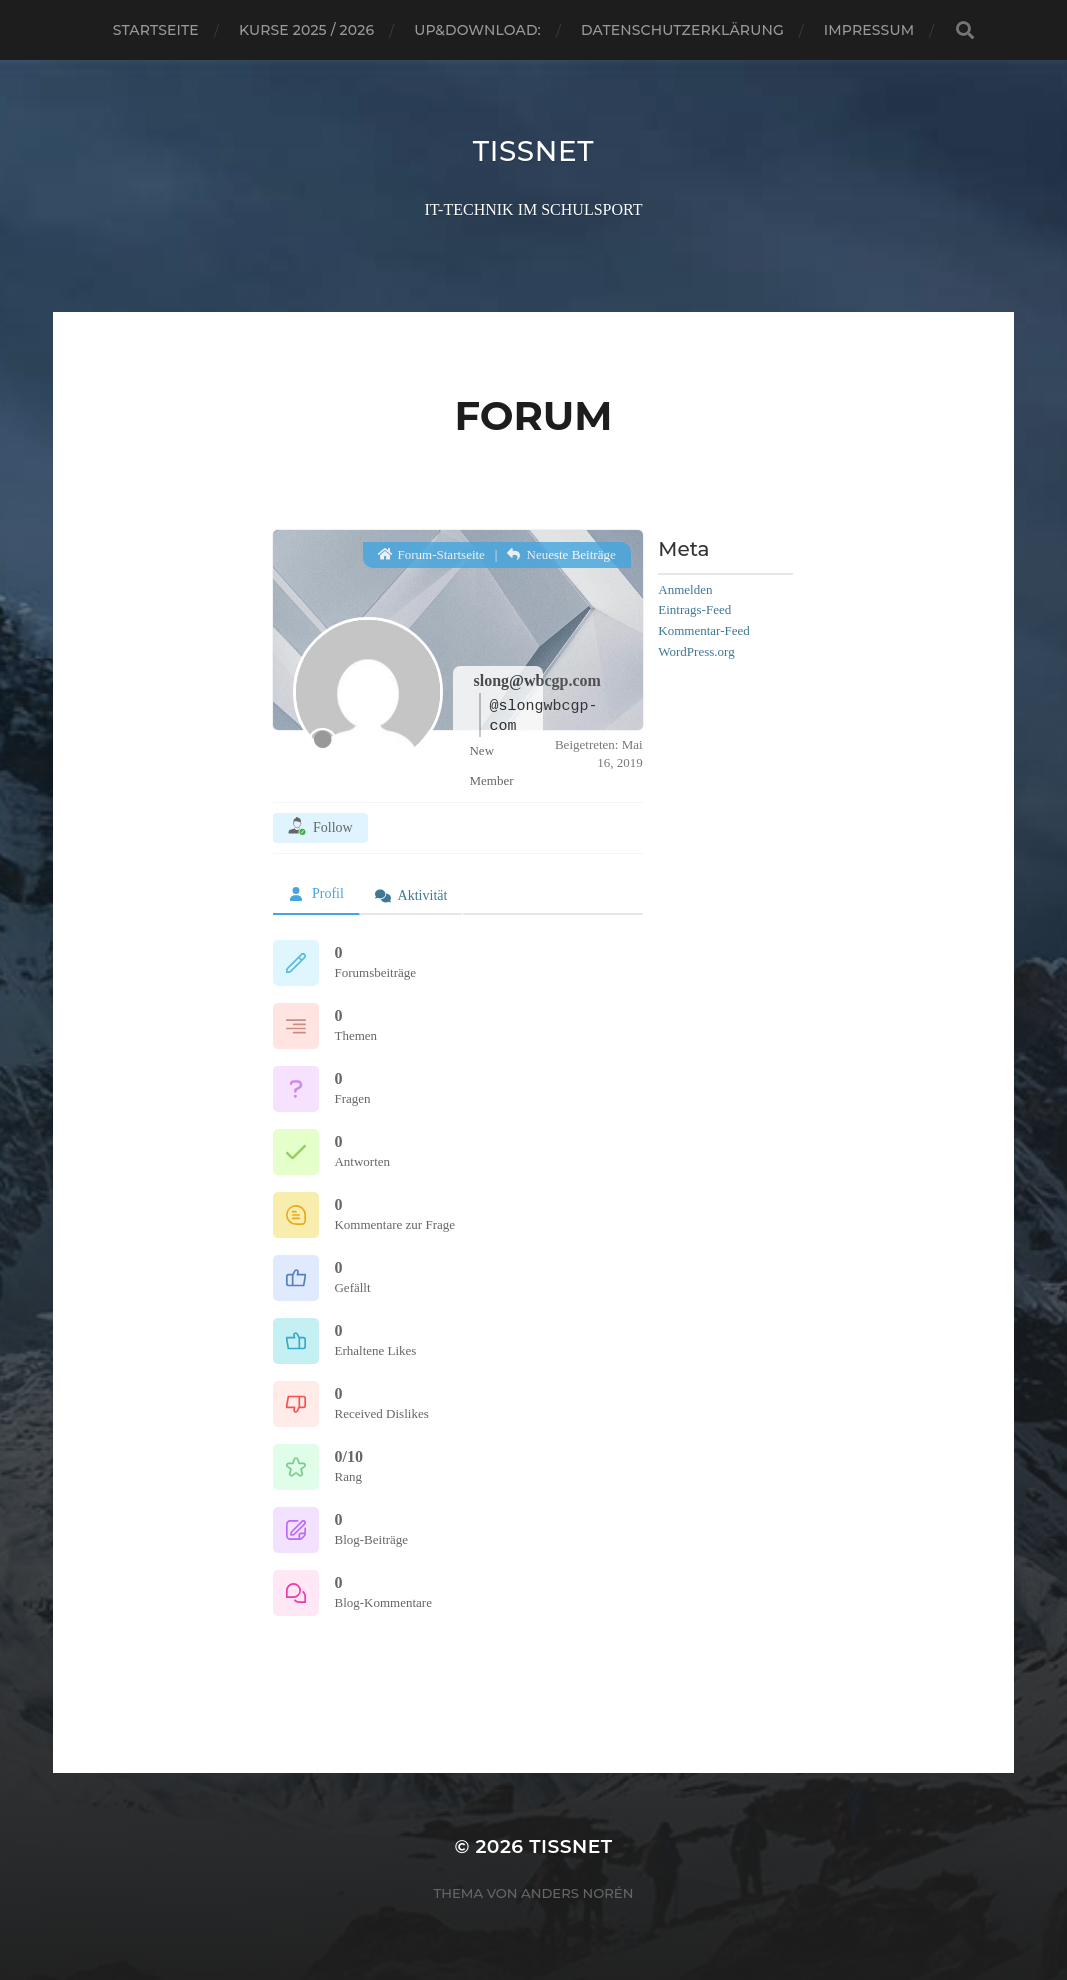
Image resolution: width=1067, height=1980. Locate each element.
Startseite (156, 30)
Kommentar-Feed (703, 630)
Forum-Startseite (431, 553)
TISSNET (533, 151)
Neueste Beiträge (561, 553)
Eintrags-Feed (694, 609)
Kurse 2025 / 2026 (306, 30)
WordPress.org (696, 650)
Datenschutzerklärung (682, 30)
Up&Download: (477, 30)
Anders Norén (577, 1893)
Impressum (869, 30)
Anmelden (685, 588)
